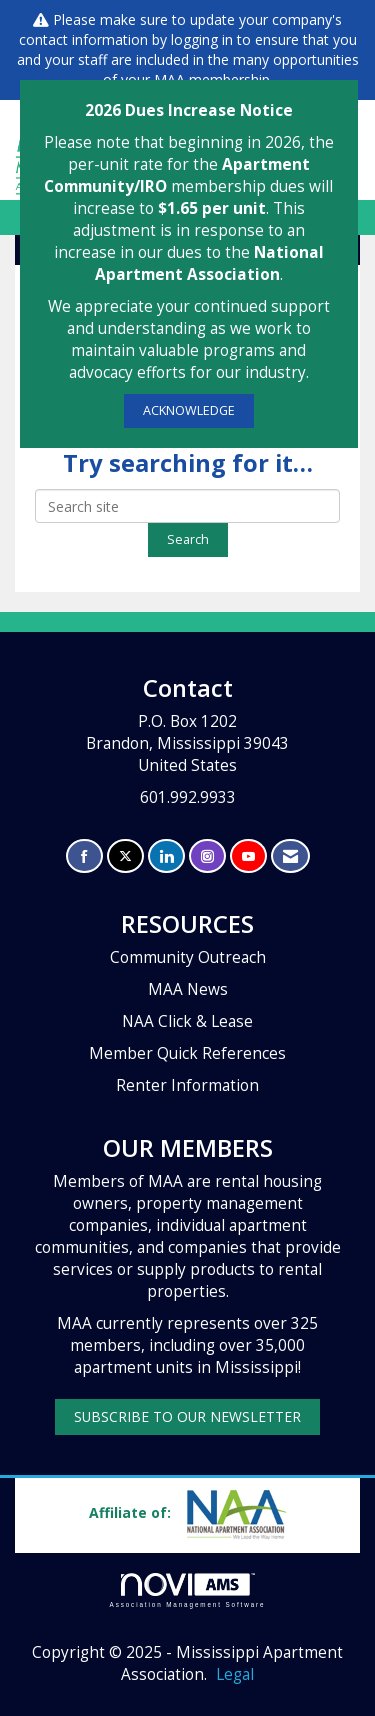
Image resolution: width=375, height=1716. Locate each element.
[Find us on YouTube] (248, 856)
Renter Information (187, 1085)
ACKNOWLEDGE (189, 410)
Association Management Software (188, 1590)
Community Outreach (188, 957)
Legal (235, 1674)
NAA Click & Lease (187, 1021)
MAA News (188, 989)
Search (188, 539)
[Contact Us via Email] (290, 856)
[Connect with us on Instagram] (207, 856)
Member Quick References (187, 1053)
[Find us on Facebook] (84, 856)
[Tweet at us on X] (125, 856)
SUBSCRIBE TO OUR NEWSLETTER (187, 1416)
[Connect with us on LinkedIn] (166, 856)
